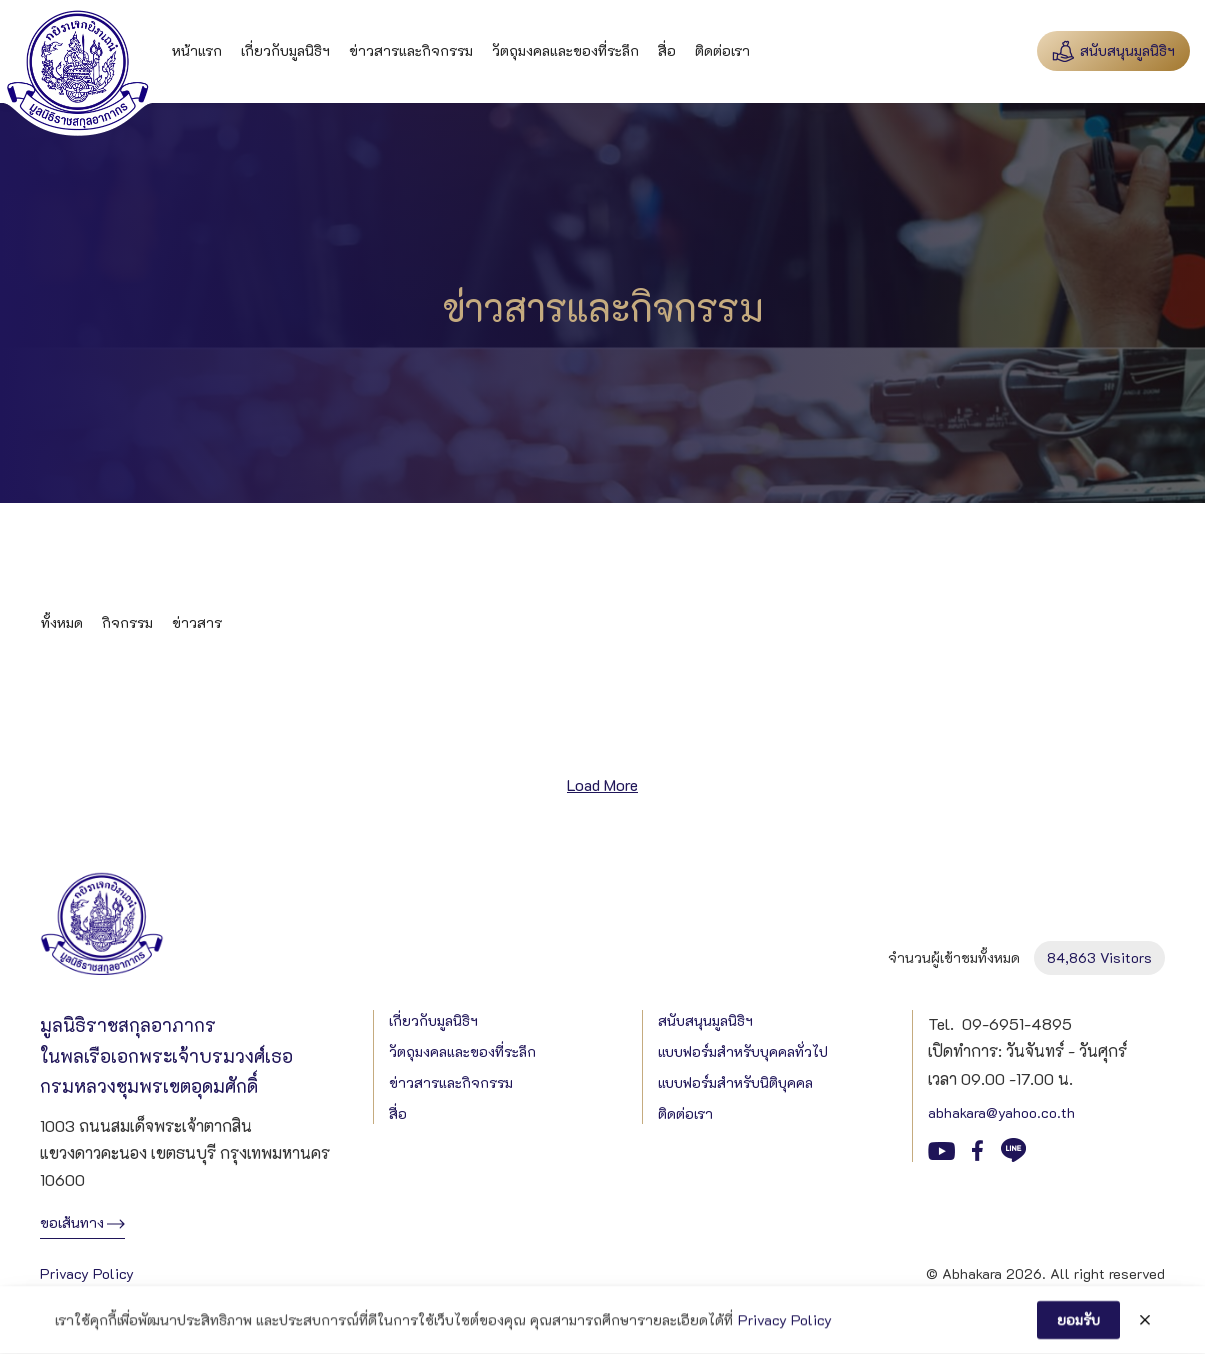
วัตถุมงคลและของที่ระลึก (565, 50)
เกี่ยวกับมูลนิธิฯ (285, 50)
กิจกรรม (127, 622)
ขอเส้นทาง (72, 1222)
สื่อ (667, 50)
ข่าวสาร (197, 622)
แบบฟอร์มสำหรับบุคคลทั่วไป (743, 1051)
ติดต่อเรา (722, 50)
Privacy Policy (87, 1273)
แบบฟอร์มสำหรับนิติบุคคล (735, 1082)
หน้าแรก (197, 50)
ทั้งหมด (62, 622)
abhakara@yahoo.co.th (1001, 1112)
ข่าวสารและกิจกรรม (411, 50)
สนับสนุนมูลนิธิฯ (705, 1020)
